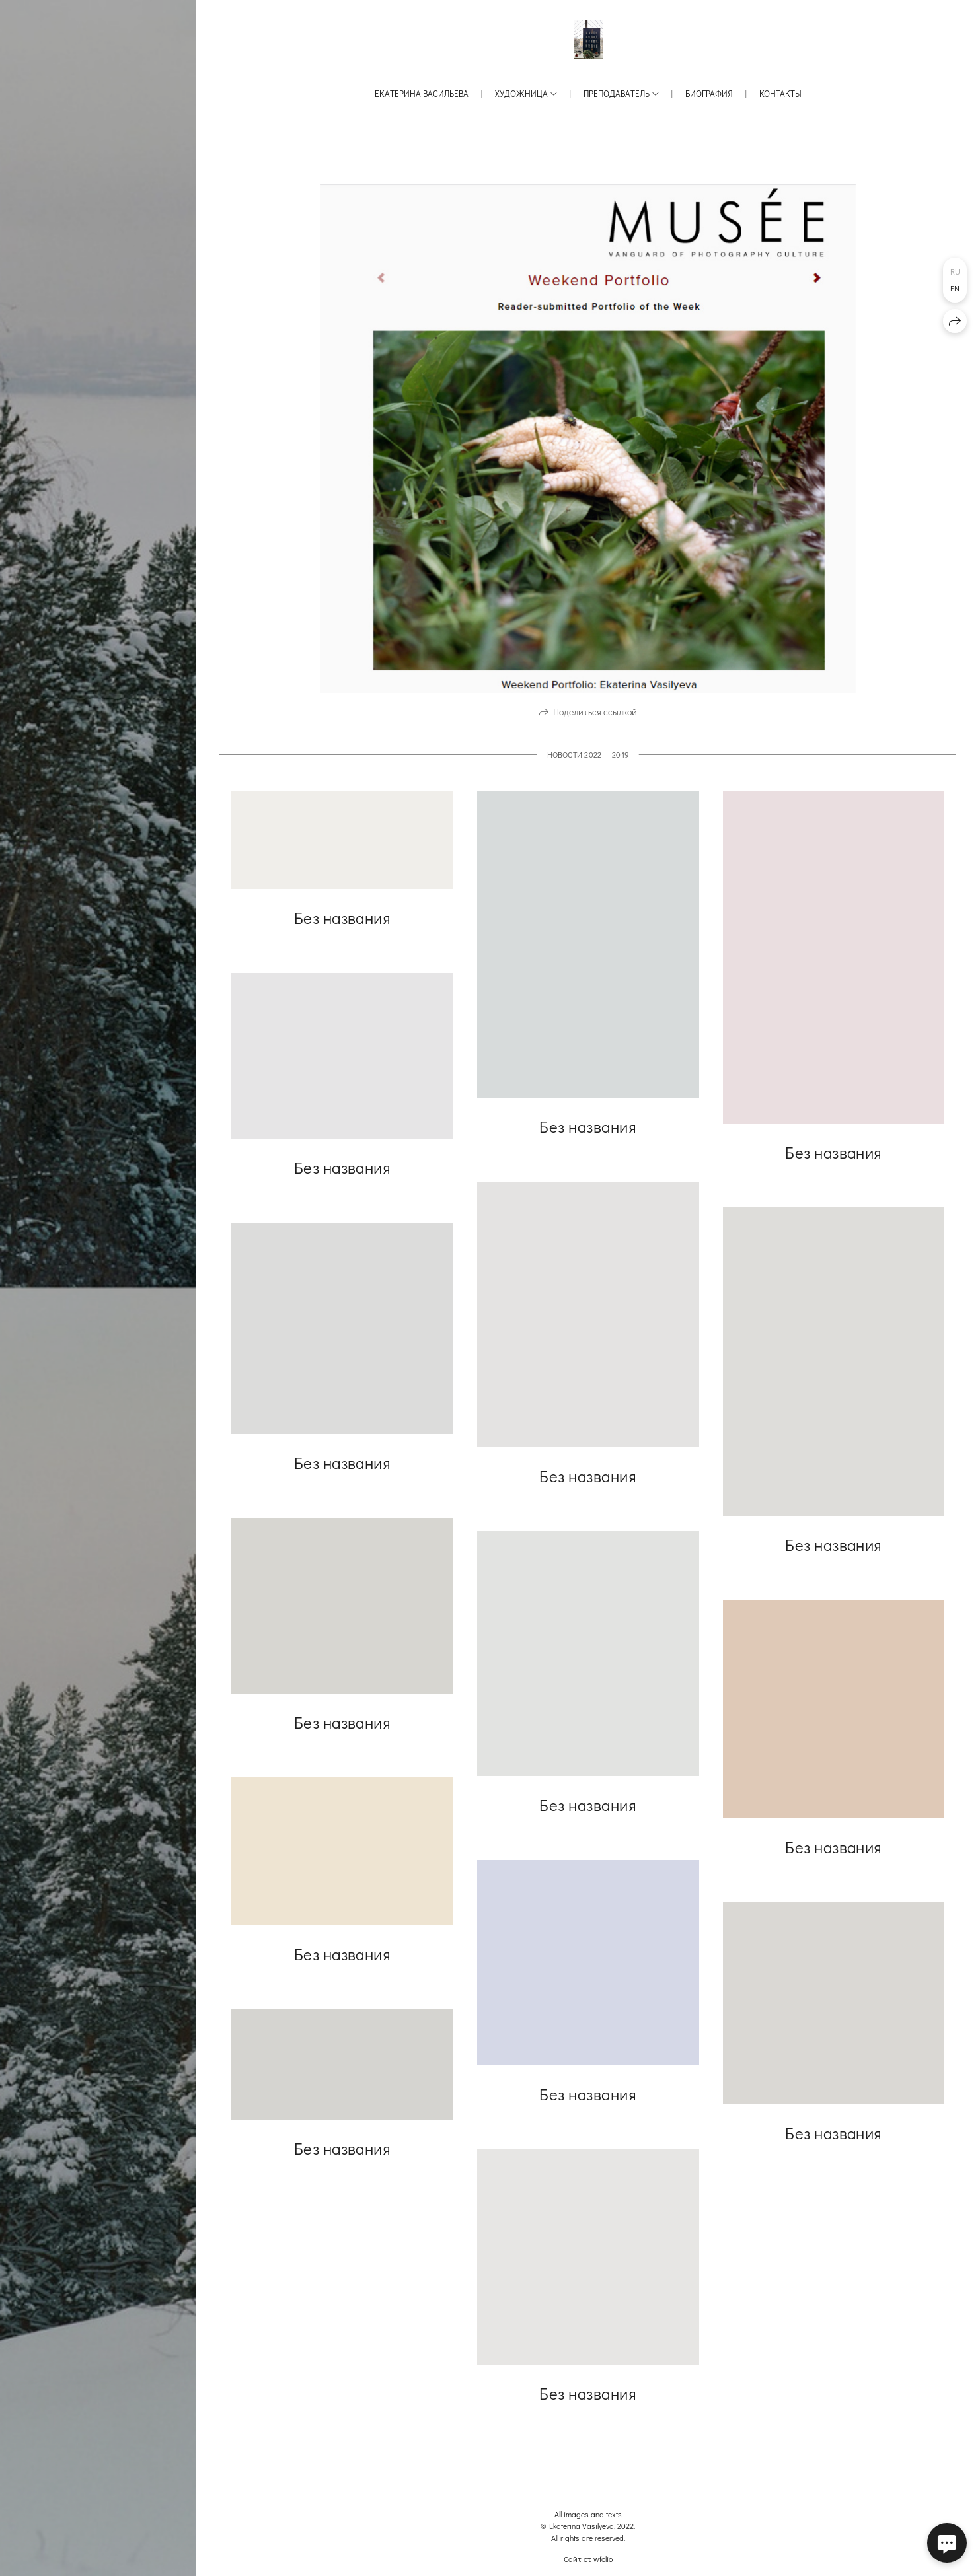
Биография (709, 93)
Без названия (342, 927)
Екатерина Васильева (422, 93)
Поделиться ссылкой (595, 721)
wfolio (603, 2559)
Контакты (780, 93)
